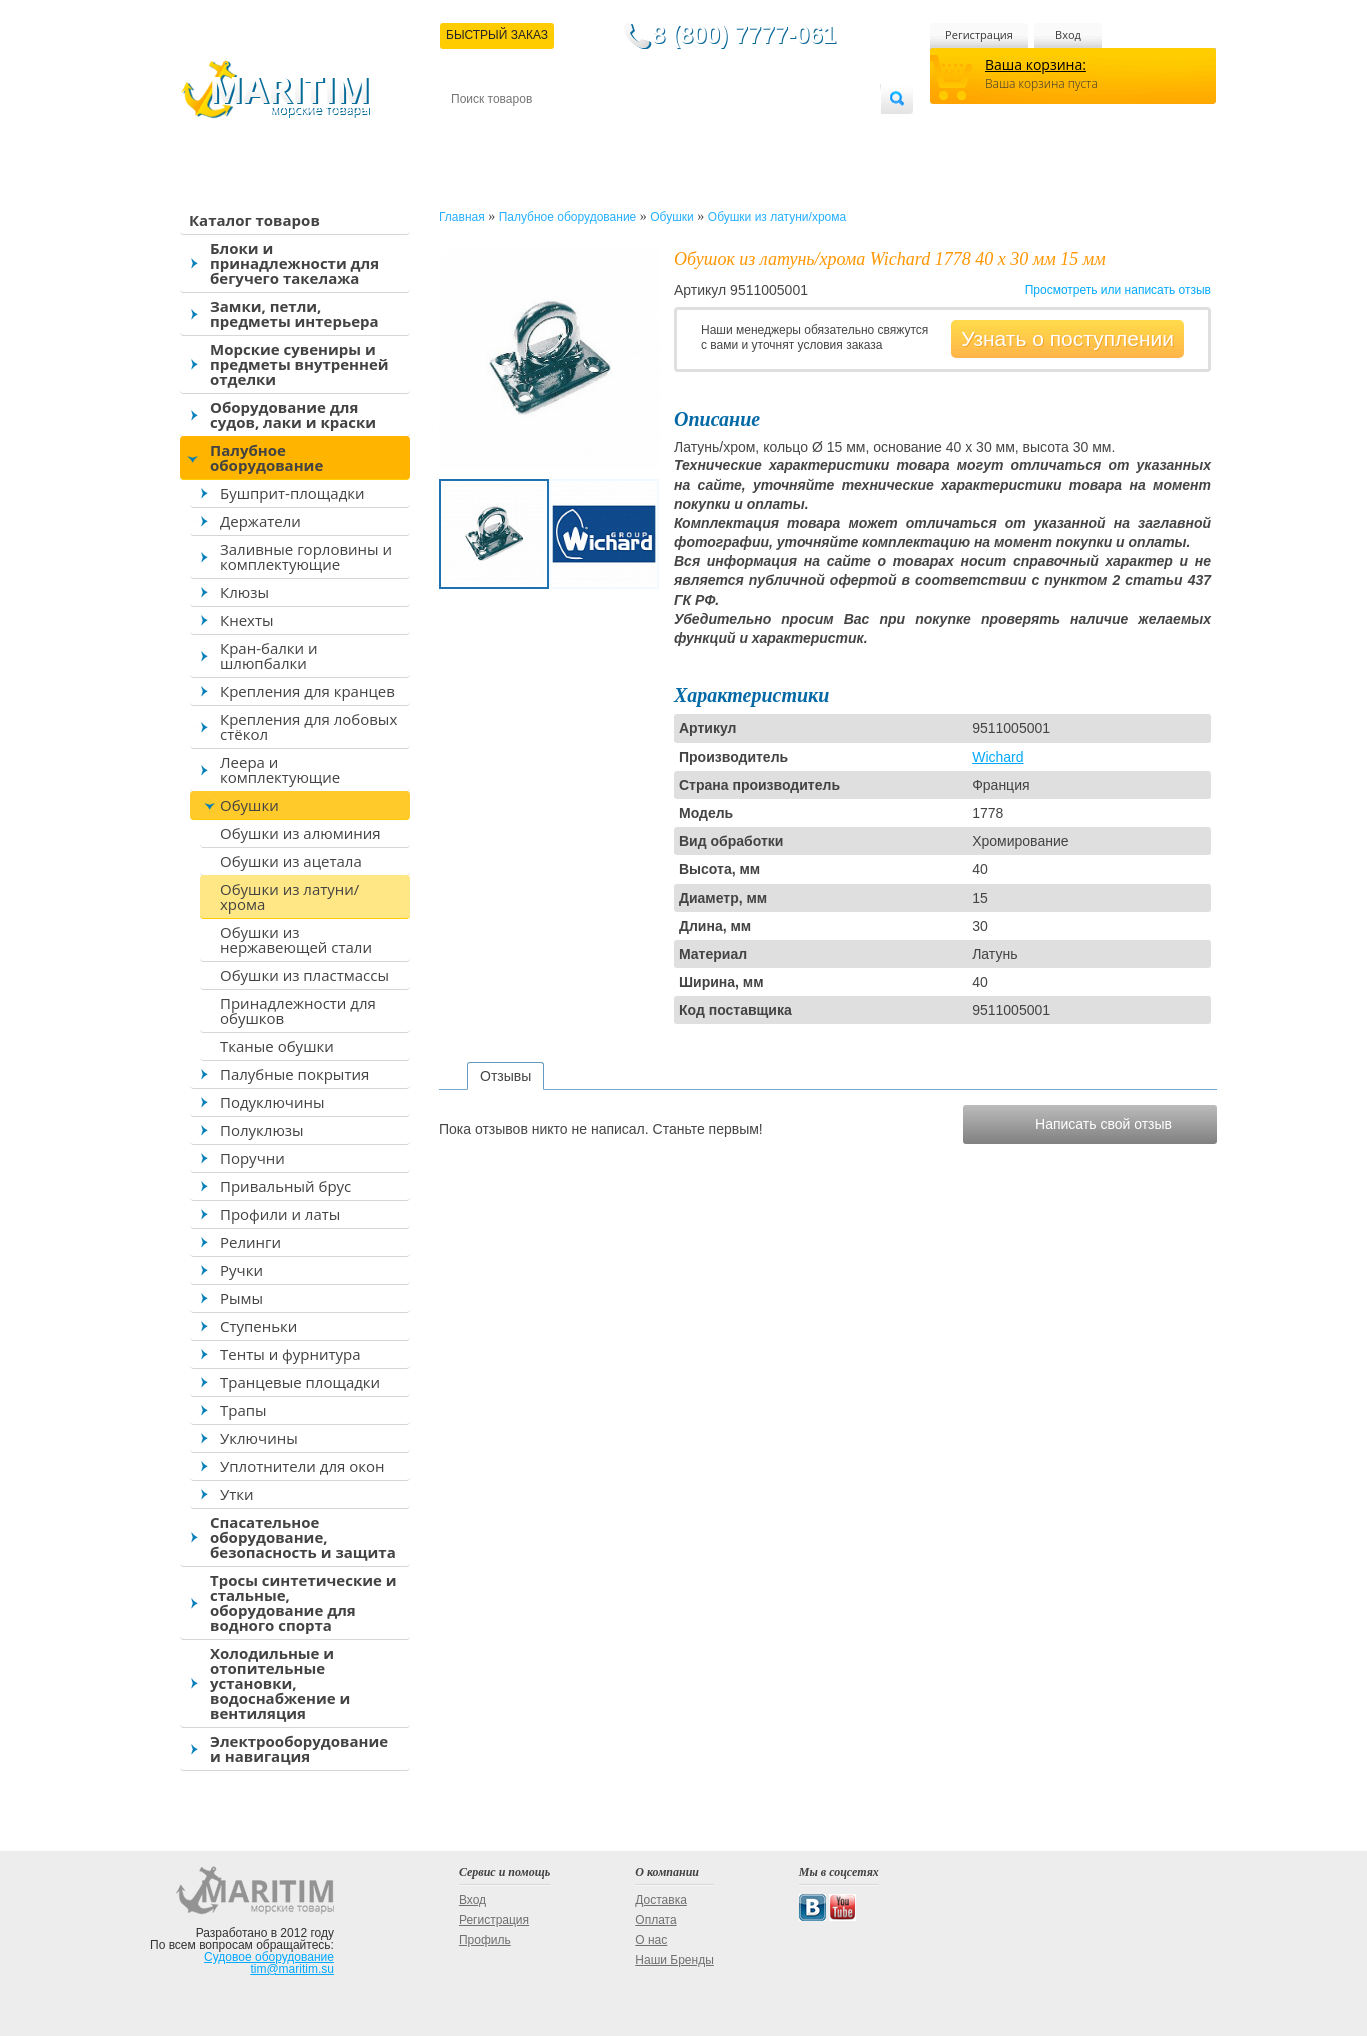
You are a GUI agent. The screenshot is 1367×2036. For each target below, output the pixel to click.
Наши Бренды (674, 1960)
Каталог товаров (254, 220)
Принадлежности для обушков (298, 1010)
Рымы (241, 1298)
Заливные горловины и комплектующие (306, 556)
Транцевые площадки (300, 1382)
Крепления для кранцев (307, 691)
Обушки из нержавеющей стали (296, 939)
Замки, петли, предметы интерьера (294, 313)
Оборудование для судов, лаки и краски (293, 414)
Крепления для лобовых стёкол (308, 726)
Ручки (241, 1270)
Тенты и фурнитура (290, 1354)
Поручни (252, 1158)
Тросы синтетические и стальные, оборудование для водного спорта (303, 1602)
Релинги (250, 1242)
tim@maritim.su (292, 1969)
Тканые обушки (277, 1046)
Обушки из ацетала (291, 861)
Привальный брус (285, 1186)
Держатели (260, 521)
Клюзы (244, 592)
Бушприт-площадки (292, 493)
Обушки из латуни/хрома (289, 896)
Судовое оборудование (269, 1957)
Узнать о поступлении (1067, 338)
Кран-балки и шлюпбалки (269, 655)
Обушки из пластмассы (304, 975)
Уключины (259, 1438)
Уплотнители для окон (302, 1466)
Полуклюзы (262, 1130)
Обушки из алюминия (300, 833)
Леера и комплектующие (280, 769)
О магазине (690, 131)
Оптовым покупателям (817, 131)
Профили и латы (280, 1214)
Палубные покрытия (294, 1074)
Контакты (474, 131)
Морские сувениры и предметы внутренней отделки (299, 364)
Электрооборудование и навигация (299, 1748)
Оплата (616, 131)
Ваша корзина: (1035, 64)
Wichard (997, 757)
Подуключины (272, 1102)
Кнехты (247, 620)
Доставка (549, 131)
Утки (237, 1494)
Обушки (249, 805)
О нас (651, 1940)
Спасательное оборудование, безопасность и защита (303, 1537)
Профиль (485, 1940)
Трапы (243, 1410)
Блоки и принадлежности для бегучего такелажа (294, 263)
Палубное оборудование (266, 457)
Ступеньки (258, 1326)
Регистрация (979, 34)
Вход (1068, 34)
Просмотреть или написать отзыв (1118, 290)
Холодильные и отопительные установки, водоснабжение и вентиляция (280, 1683)
